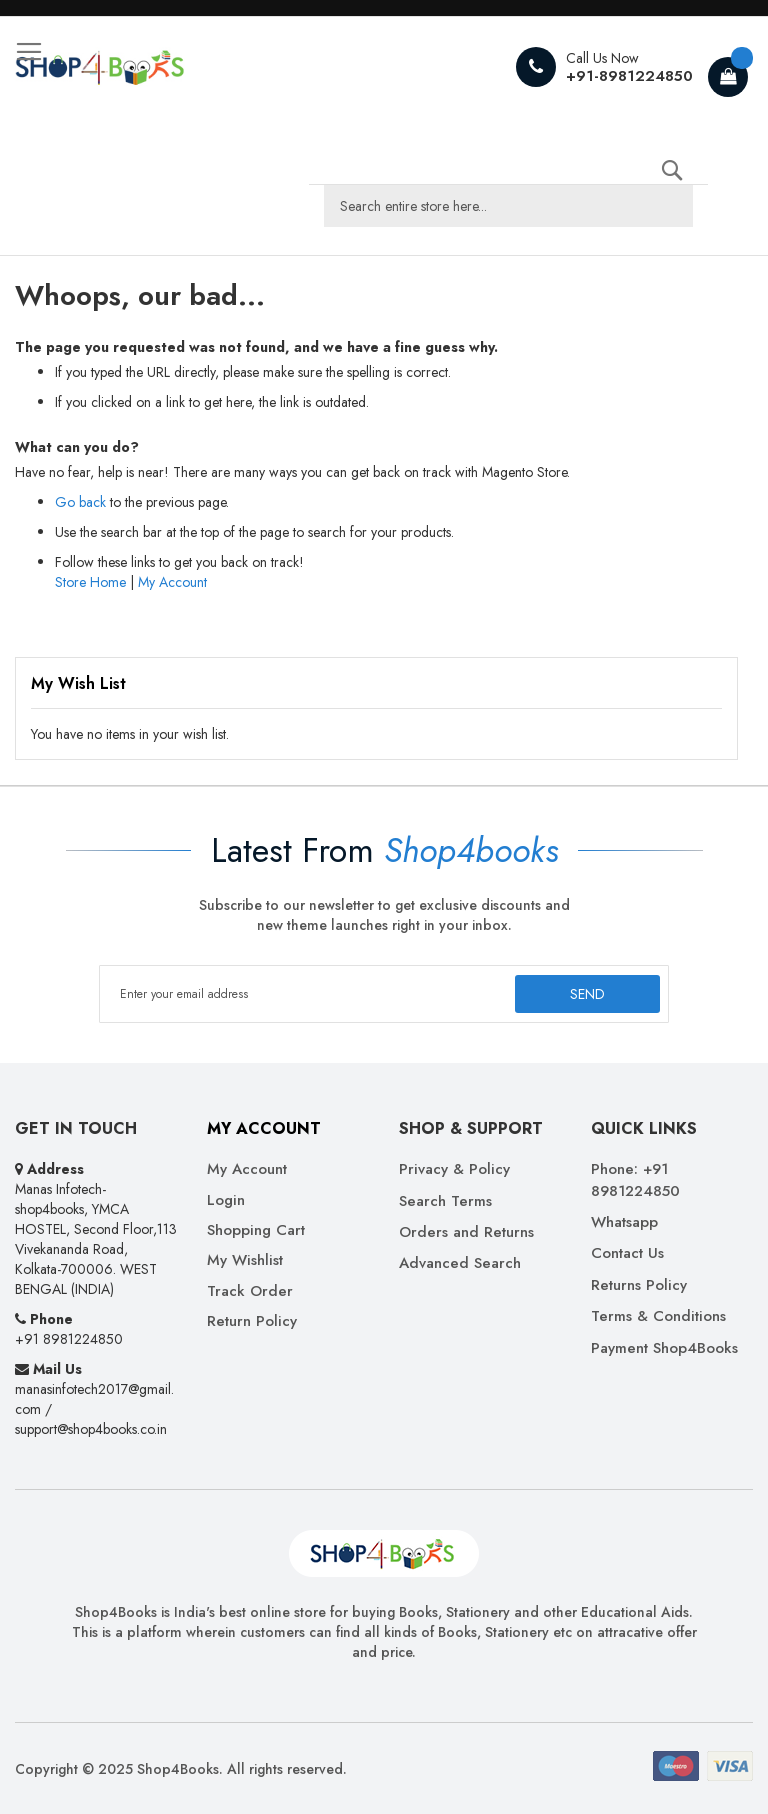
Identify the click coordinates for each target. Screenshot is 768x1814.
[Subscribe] (587, 994)
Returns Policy (639, 1285)
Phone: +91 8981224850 (635, 1180)
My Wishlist (245, 1260)
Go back (80, 502)
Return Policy (252, 1321)
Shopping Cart (256, 1230)
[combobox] (508, 206)
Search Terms (445, 1201)
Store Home (90, 582)
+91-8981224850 (629, 76)
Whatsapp (624, 1222)
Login (226, 1200)
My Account (172, 582)
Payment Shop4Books (664, 1348)
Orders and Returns (466, 1232)
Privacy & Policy (454, 1169)
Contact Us (627, 1253)
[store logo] (100, 67)
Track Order (250, 1291)
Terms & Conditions (658, 1316)
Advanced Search (460, 1263)
